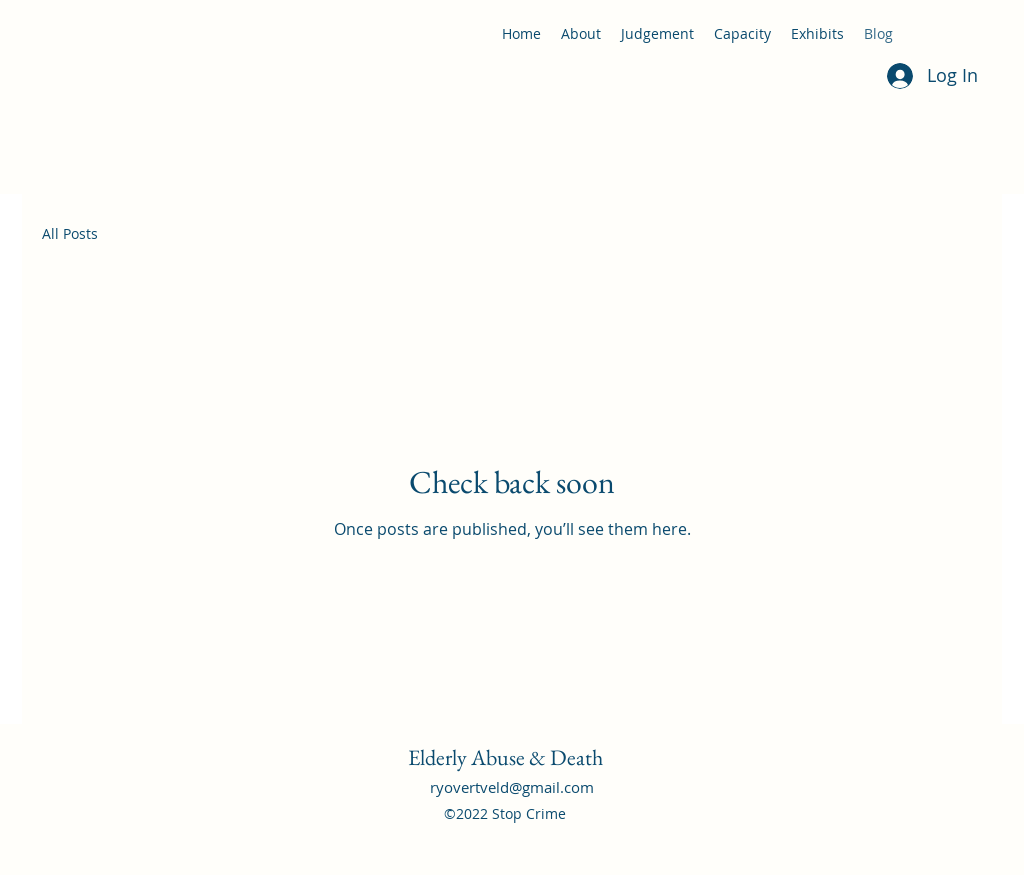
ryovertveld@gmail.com (512, 787)
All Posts (70, 233)
